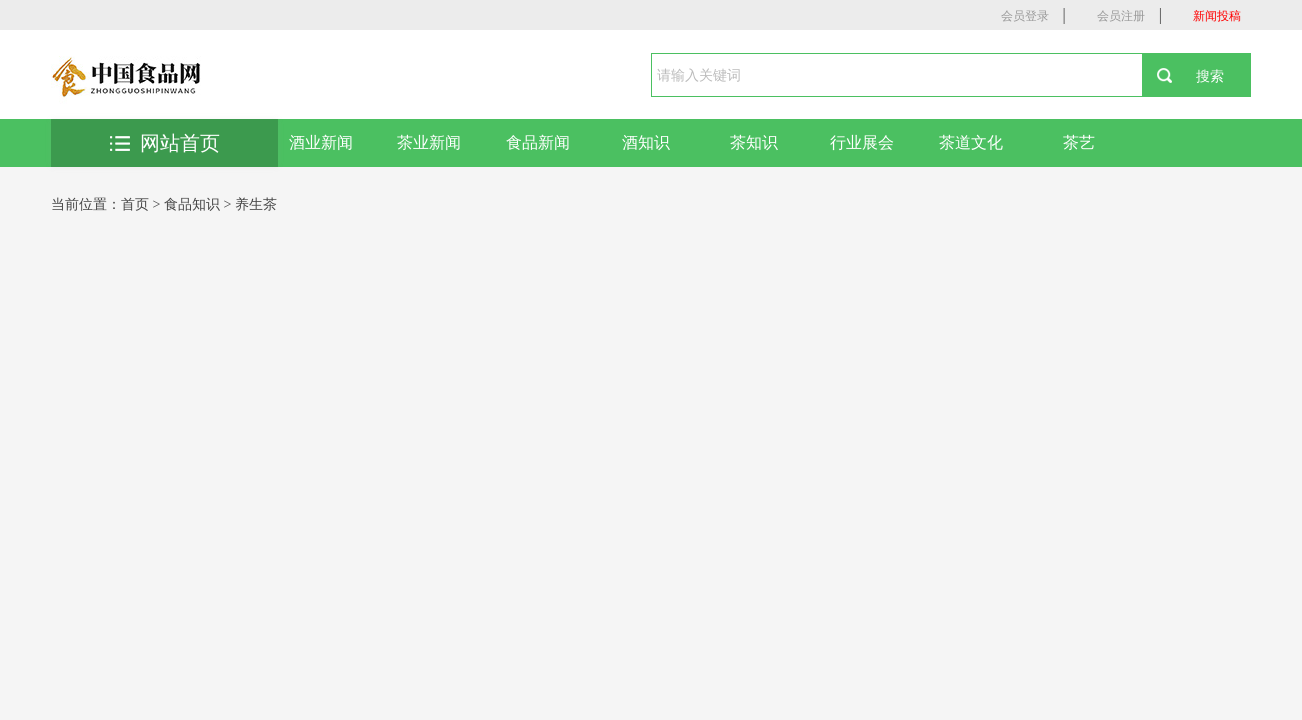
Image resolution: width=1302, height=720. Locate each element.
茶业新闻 (429, 142)
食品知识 (192, 204)
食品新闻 (538, 142)
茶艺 (1079, 142)
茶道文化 (971, 142)
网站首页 (165, 143)
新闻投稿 (1217, 16)
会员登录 (1025, 16)
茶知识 (754, 142)
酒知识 (646, 142)
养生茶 (256, 204)
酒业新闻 (321, 142)
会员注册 (1121, 16)
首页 (135, 204)
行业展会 (862, 142)
